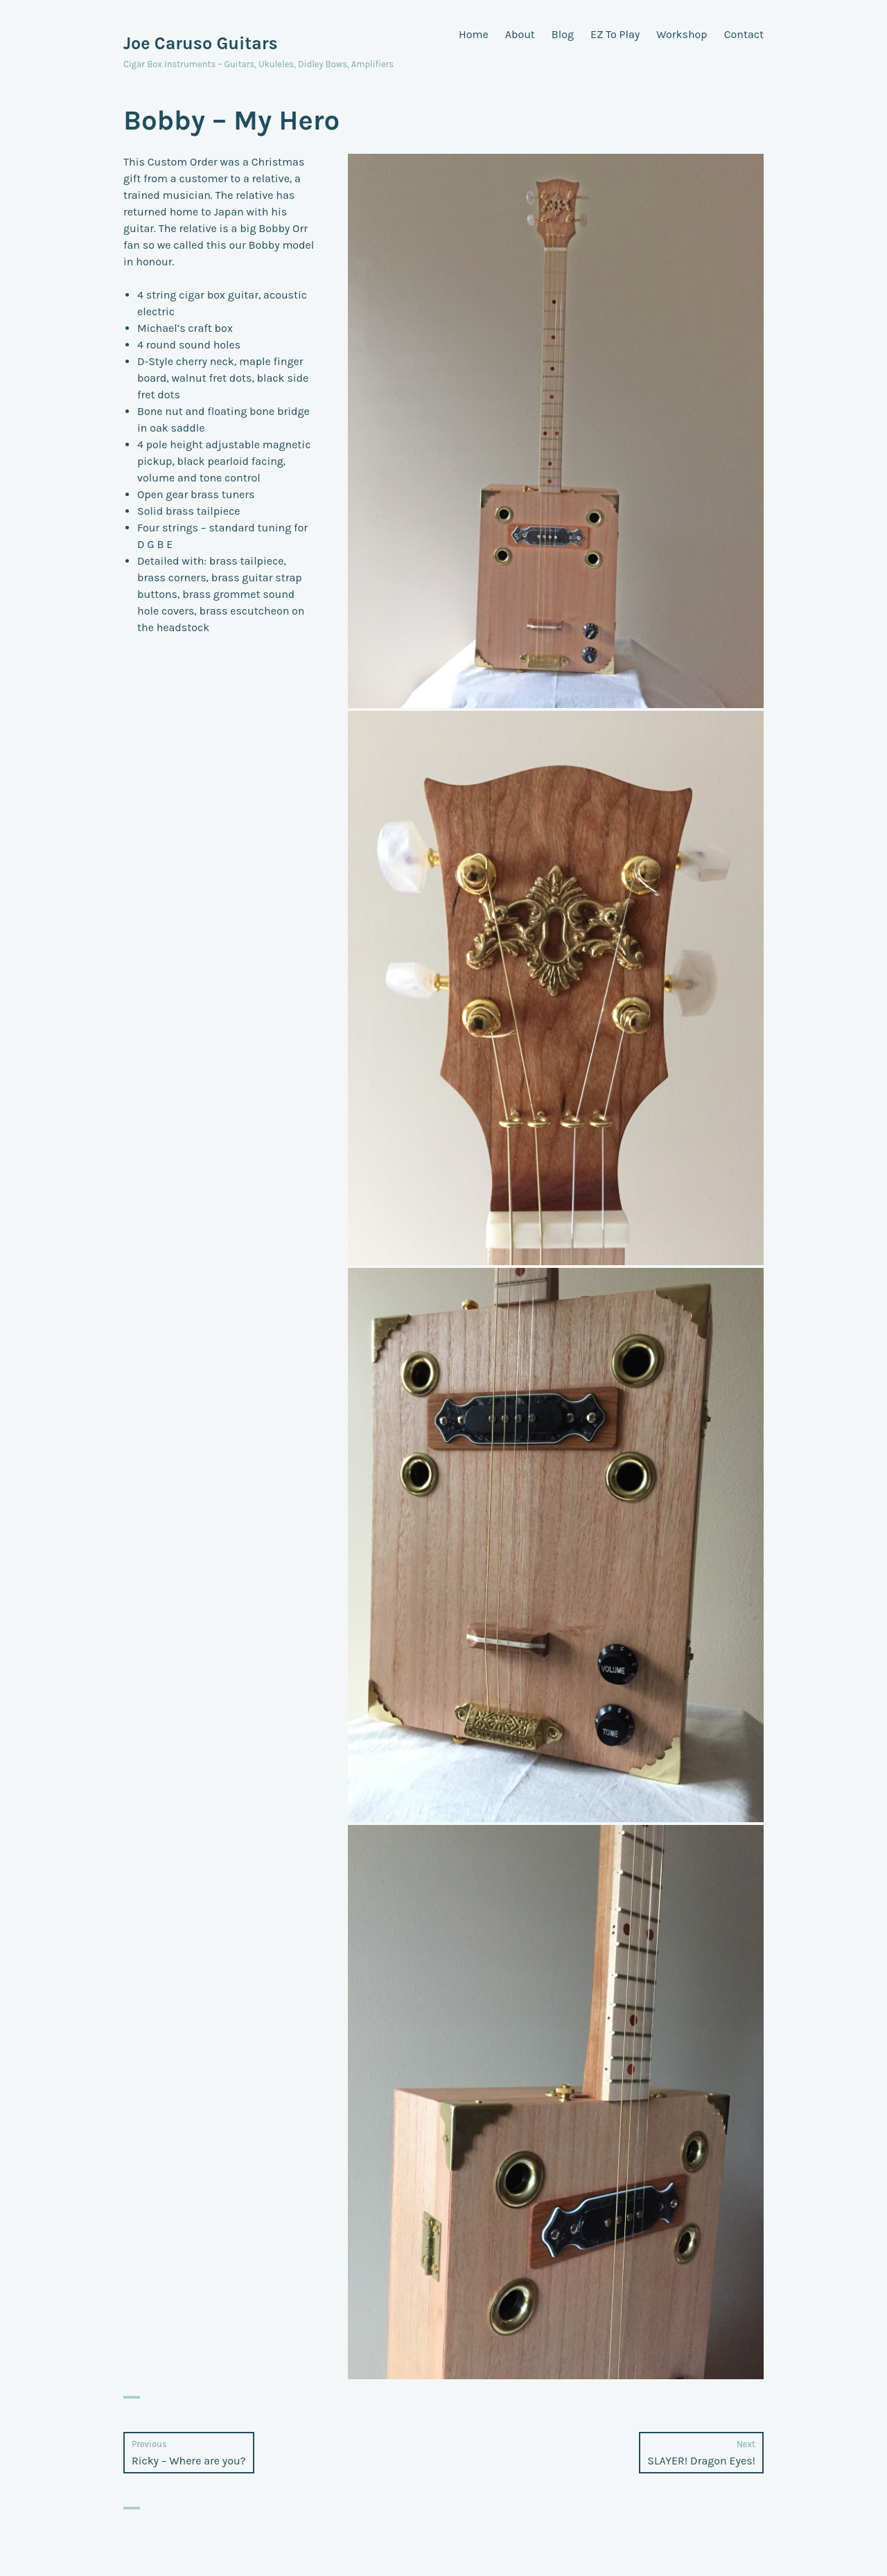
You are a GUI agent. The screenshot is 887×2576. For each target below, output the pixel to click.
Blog (563, 34)
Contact (744, 34)
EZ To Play (615, 34)
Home (474, 34)
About (520, 34)
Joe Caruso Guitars (200, 43)
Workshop (682, 34)
